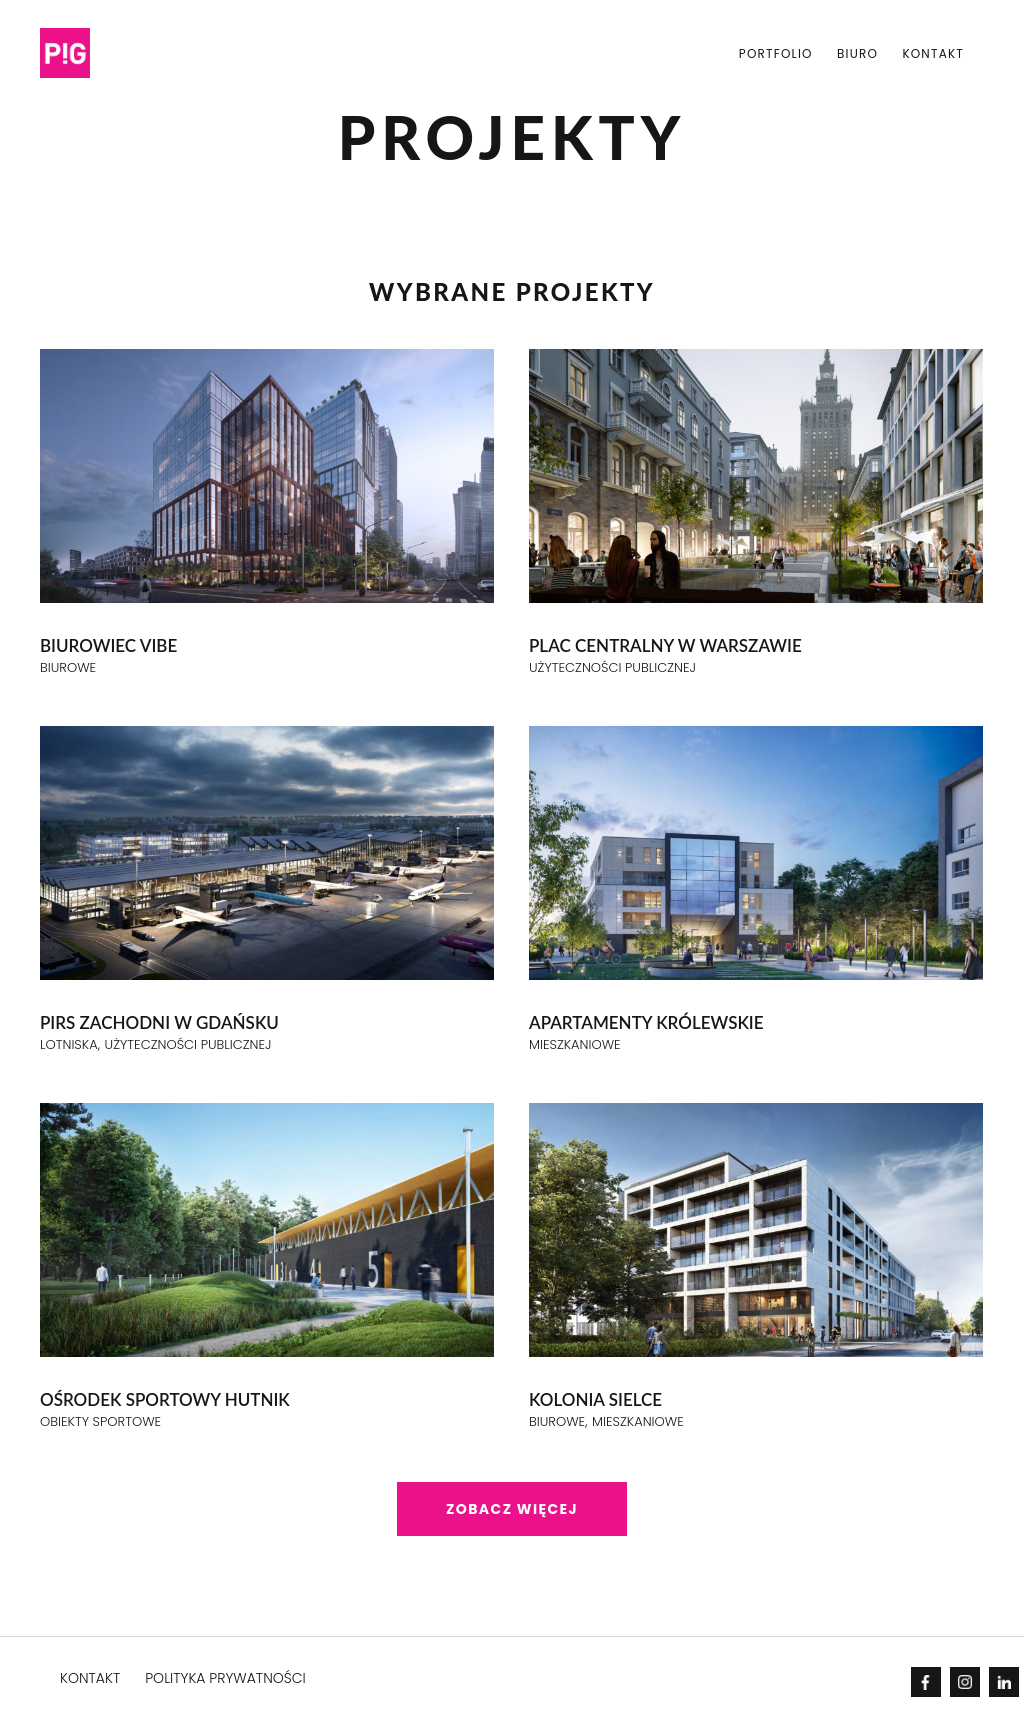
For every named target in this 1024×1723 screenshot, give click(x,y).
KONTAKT (90, 1678)
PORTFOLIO (776, 53)
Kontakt (933, 53)
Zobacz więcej (512, 1509)
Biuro (857, 53)
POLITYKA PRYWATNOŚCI (225, 1678)
